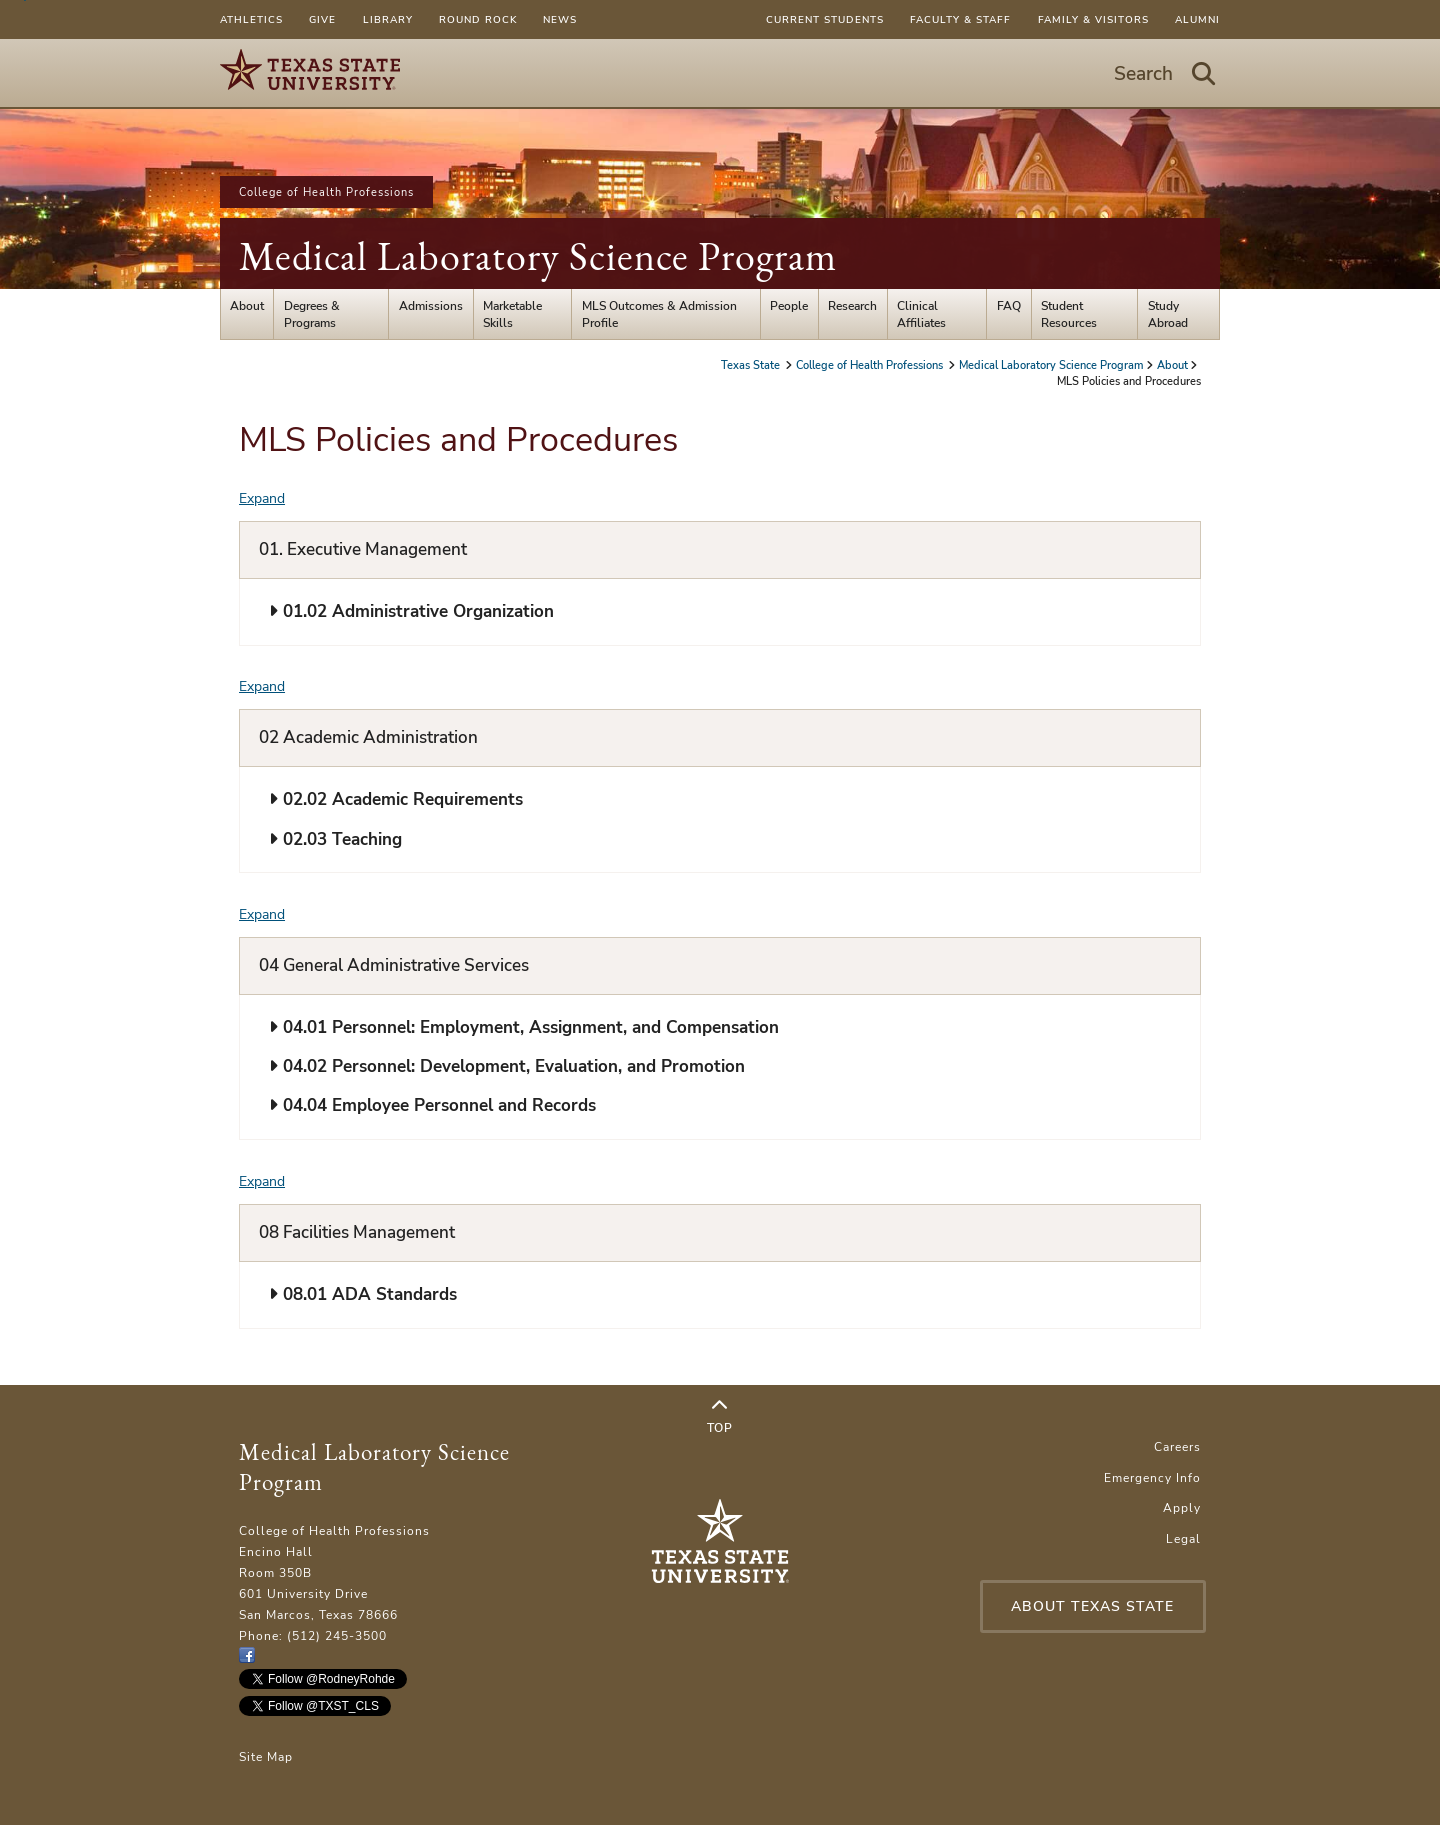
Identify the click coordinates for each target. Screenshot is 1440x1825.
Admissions (431, 305)
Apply (1182, 1507)
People (789, 305)
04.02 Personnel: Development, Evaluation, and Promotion (507, 1066)
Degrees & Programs (312, 314)
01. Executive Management (363, 549)
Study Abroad (1168, 314)
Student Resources (1069, 314)
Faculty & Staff (960, 19)
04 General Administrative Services (394, 965)
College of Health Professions (326, 192)
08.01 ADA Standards (363, 1294)
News (560, 19)
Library (388, 19)
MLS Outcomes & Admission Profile (659, 314)
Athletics (251, 19)
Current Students (825, 19)
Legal (1183, 1538)
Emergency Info (1152, 1477)
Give (322, 19)
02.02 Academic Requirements (396, 799)
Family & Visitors (1093, 19)
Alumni (1197, 19)
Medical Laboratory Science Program (538, 256)
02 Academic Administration (368, 737)
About (247, 305)
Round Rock (478, 19)
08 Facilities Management (357, 1232)
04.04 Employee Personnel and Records (432, 1105)
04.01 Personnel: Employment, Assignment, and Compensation (524, 1027)
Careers (1177, 1446)
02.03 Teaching (335, 839)
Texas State (752, 365)
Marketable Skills (512, 314)
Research (852, 305)
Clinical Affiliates (921, 314)
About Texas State (1092, 1606)
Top (720, 1417)
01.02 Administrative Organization (411, 611)
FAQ (1009, 305)
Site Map (266, 1756)
